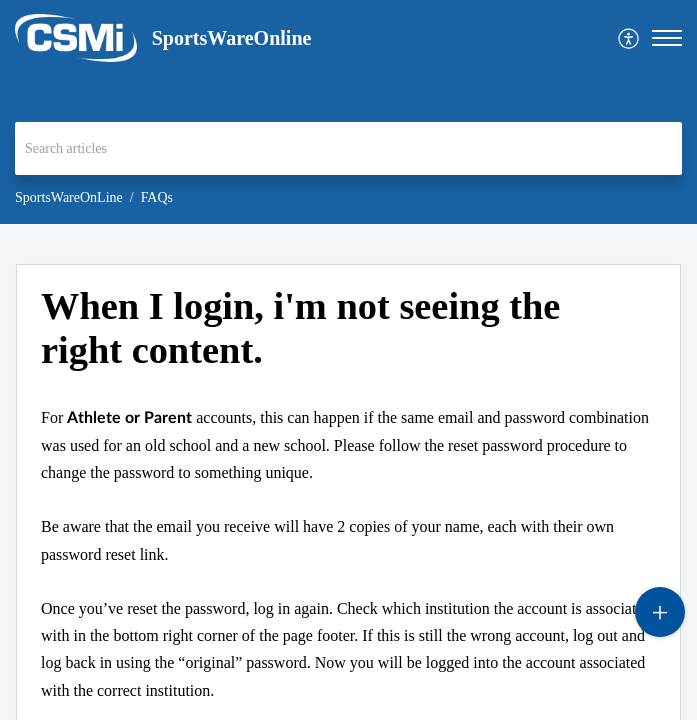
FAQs (157, 197)
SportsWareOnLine (69, 197)
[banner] (348, 112)
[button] (629, 38)
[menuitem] (629, 38)
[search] (348, 148)
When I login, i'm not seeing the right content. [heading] (300, 328)
